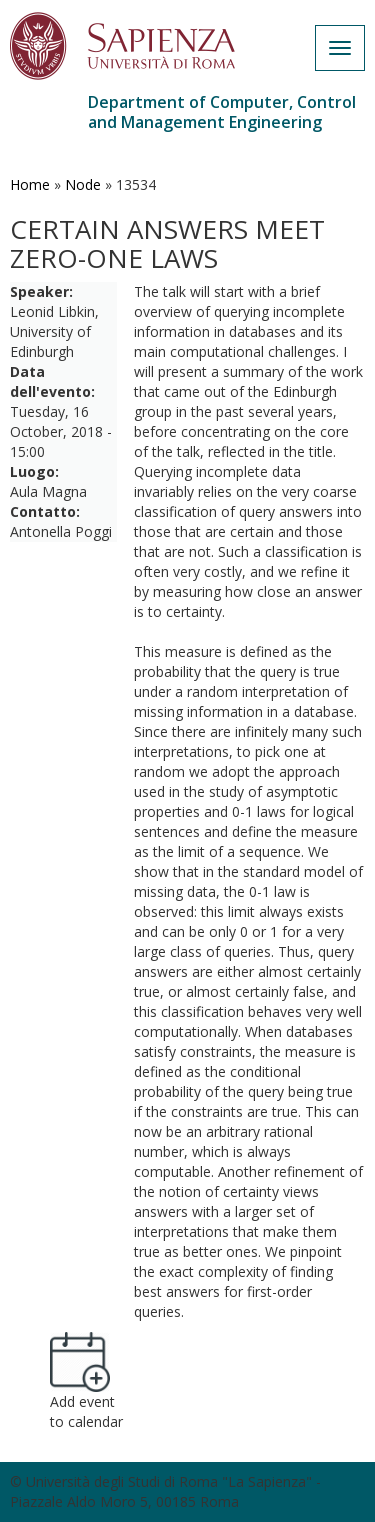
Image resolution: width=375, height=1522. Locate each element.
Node (83, 184)
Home (30, 184)
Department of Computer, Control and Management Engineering (222, 112)
